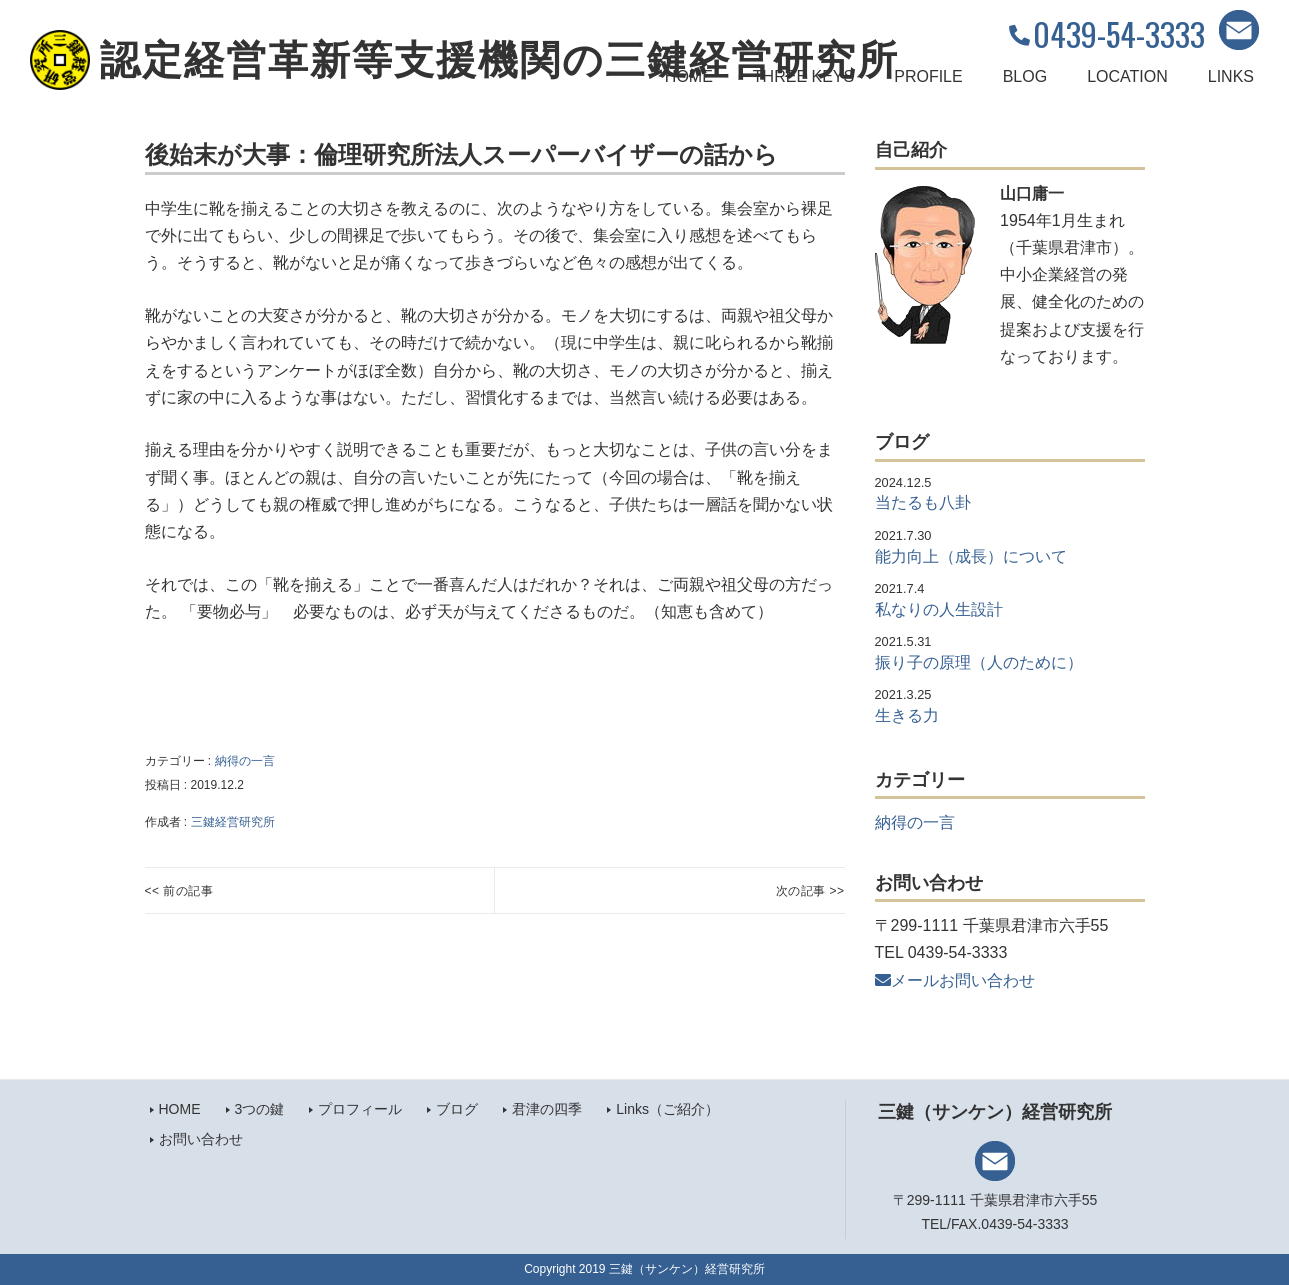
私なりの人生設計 (939, 609)
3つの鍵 (260, 1109)
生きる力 (907, 715)
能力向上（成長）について (971, 556)
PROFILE (928, 76)
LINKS (1231, 76)
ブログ (457, 1109)
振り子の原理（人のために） (979, 662)
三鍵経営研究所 (233, 822)
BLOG (1025, 76)
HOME (689, 76)
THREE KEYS (803, 76)
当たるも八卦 (923, 502)
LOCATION (1127, 76)
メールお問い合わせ (955, 980)
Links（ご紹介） (667, 1109)
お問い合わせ (201, 1139)
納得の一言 (245, 761)
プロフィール (360, 1109)
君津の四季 (547, 1109)
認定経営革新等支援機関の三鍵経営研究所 (499, 60)
